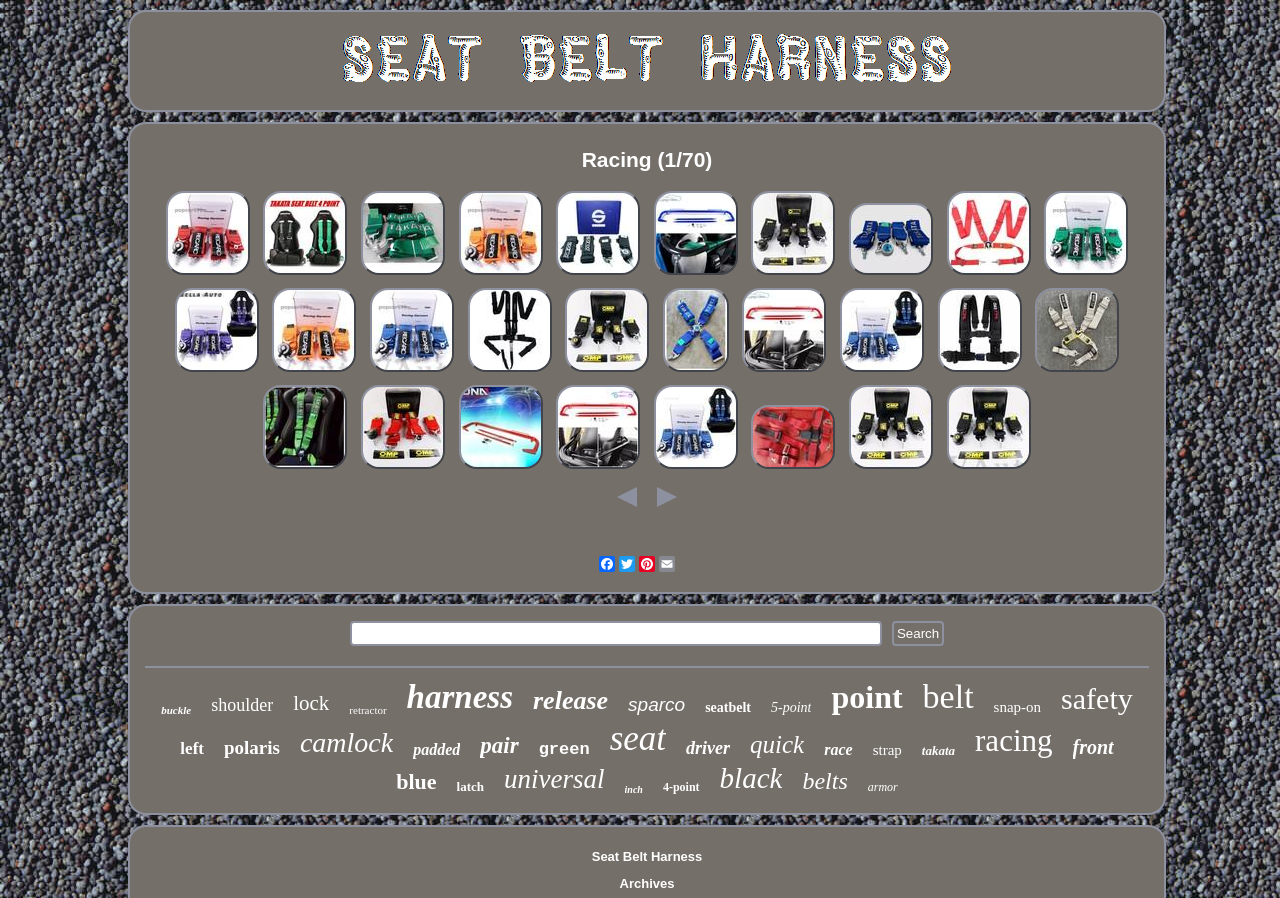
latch (470, 786)
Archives (647, 883)
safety (1097, 698)
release (570, 700)
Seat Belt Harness (647, 856)
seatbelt (728, 707)
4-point (681, 787)
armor (883, 787)
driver (708, 748)
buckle (176, 710)
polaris (252, 747)
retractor (367, 710)
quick (777, 744)
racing (1013, 740)
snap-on (1018, 707)
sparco (656, 704)
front (1093, 747)
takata (938, 750)
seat (638, 738)
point (866, 697)
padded (436, 749)
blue (416, 781)
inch (634, 789)
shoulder (242, 705)
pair (499, 745)
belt (948, 696)
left (192, 748)
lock (311, 703)
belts (824, 781)
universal (554, 779)
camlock (346, 742)
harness (460, 697)
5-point (791, 707)
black (751, 778)
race (838, 749)
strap (887, 750)
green (564, 749)
